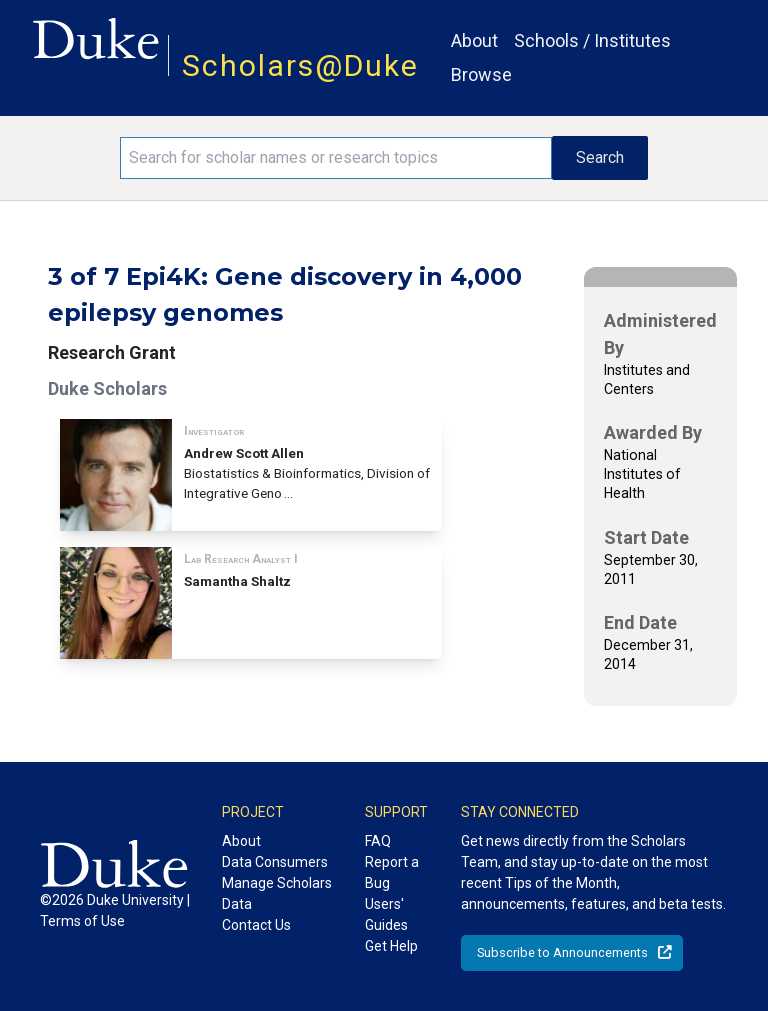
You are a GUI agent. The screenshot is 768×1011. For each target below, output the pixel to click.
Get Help (391, 946)
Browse (481, 74)
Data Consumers (275, 862)
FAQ (378, 841)
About (474, 40)
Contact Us (256, 925)
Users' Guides (386, 914)
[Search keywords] (336, 158)
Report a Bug (392, 872)
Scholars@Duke (300, 65)
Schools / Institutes (592, 40)
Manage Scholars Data (277, 893)
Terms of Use (82, 921)
